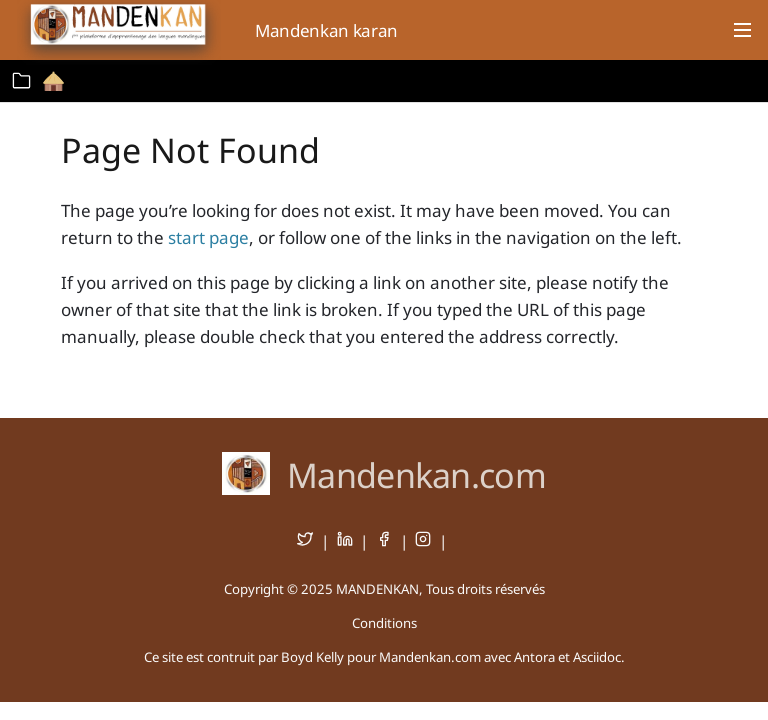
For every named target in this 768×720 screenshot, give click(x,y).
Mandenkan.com (416, 475)
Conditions (384, 623)
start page (208, 237)
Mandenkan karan (326, 30)
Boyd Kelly (312, 657)
